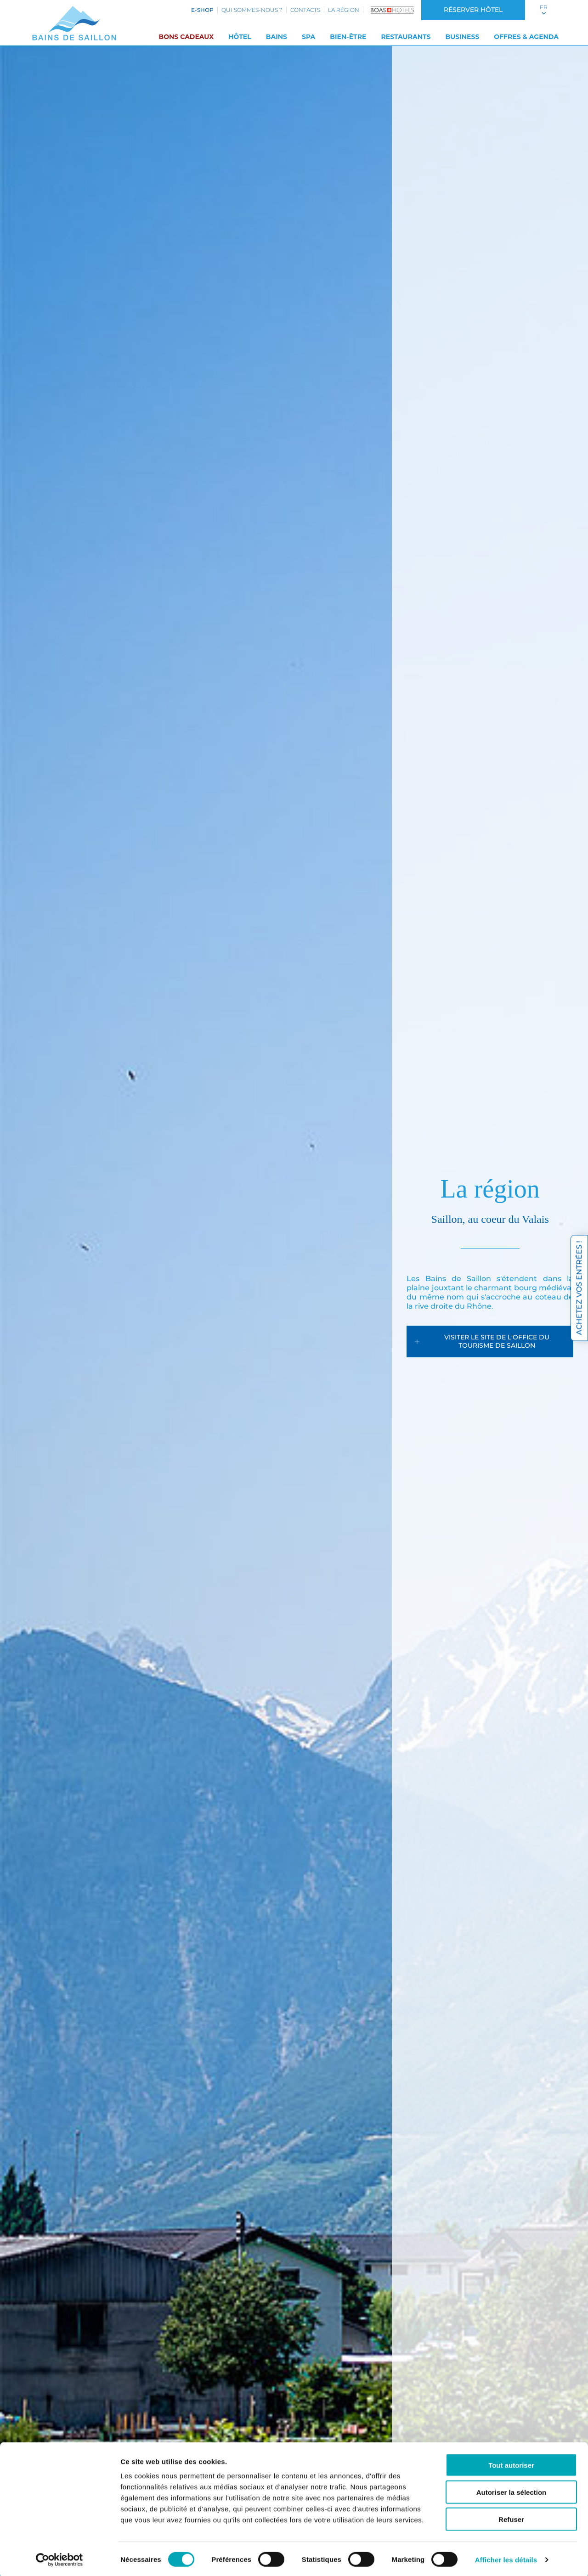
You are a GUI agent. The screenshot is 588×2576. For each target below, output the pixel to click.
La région (343, 9)
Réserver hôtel (473, 10)
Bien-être (348, 37)
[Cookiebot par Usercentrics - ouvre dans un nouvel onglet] (59, 2558)
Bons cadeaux (186, 37)
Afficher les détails (506, 2558)
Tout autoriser (511, 2463)
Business (462, 37)
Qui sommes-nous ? (252, 9)
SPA (308, 37)
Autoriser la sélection (511, 2490)
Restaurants (405, 37)
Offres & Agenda (526, 37)
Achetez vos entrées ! (579, 1288)
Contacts (305, 9)
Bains (276, 37)
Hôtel (239, 37)
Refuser (511, 2517)
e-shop (202, 9)
